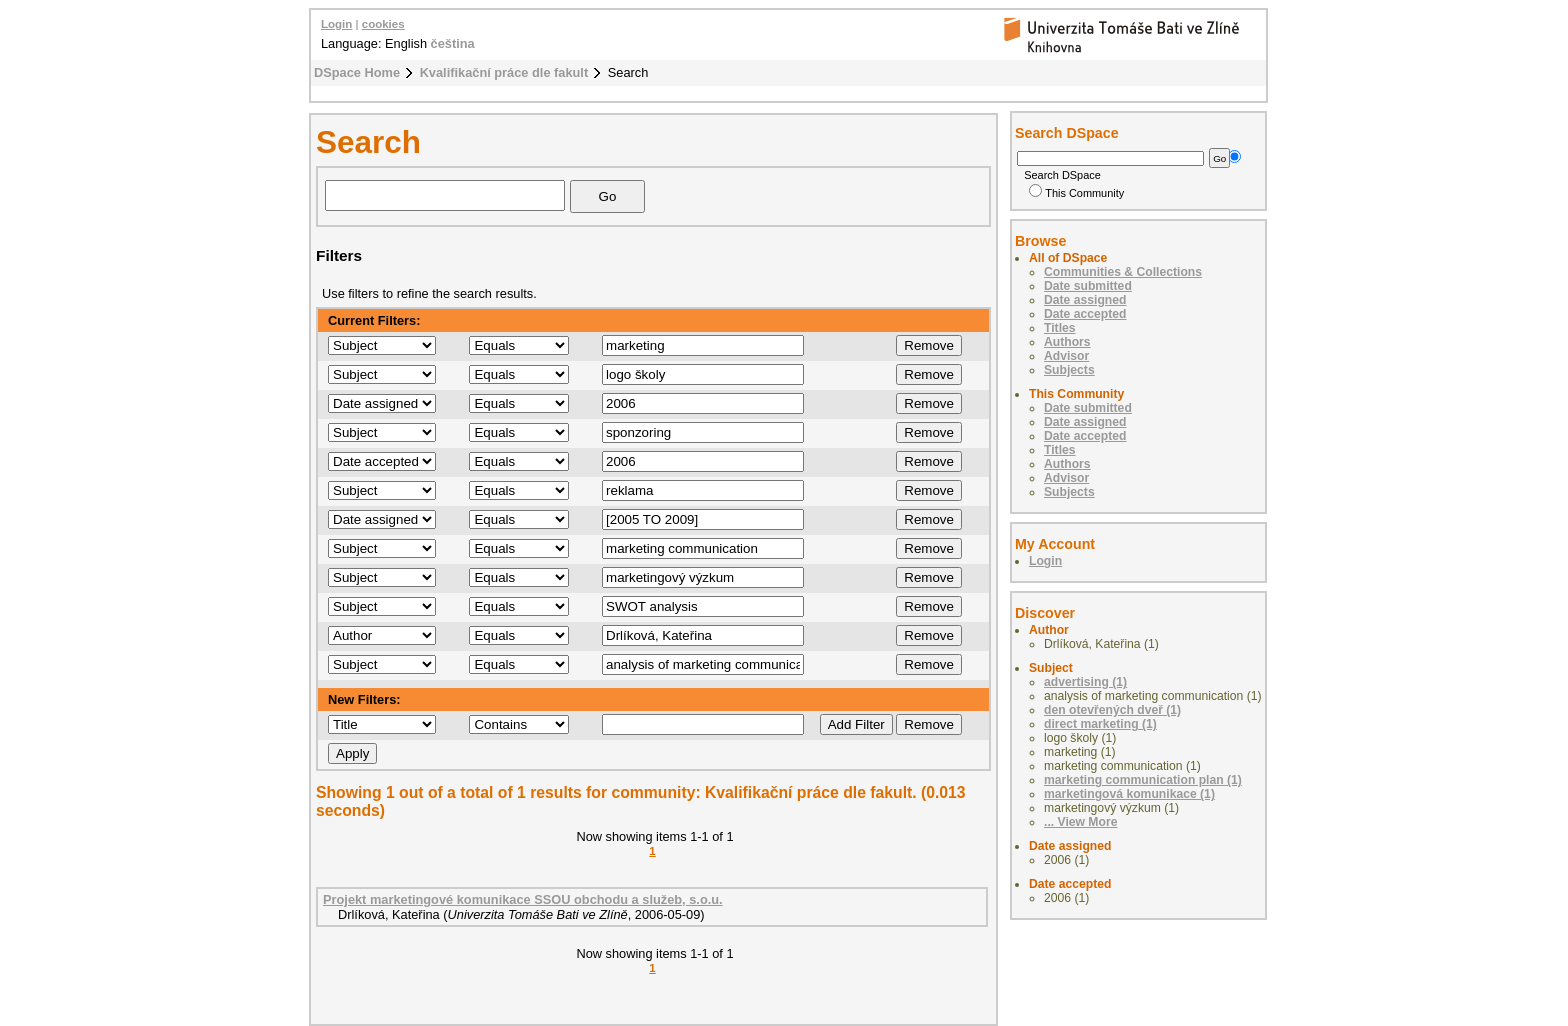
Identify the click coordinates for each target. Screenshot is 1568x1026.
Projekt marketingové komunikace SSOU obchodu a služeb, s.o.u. (523, 899)
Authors (1067, 342)
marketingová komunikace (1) (1129, 794)
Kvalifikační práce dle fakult (504, 72)
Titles (1060, 328)
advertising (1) (1085, 682)
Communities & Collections (1123, 272)
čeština (453, 43)
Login (336, 24)
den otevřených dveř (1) (1112, 710)
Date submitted (1088, 286)
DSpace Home (357, 72)
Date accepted (1085, 314)
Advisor (1066, 356)
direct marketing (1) (1100, 724)
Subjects (1069, 370)
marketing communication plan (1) (1143, 780)
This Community (1076, 193)
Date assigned (1085, 300)
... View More (1080, 822)
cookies (383, 24)
